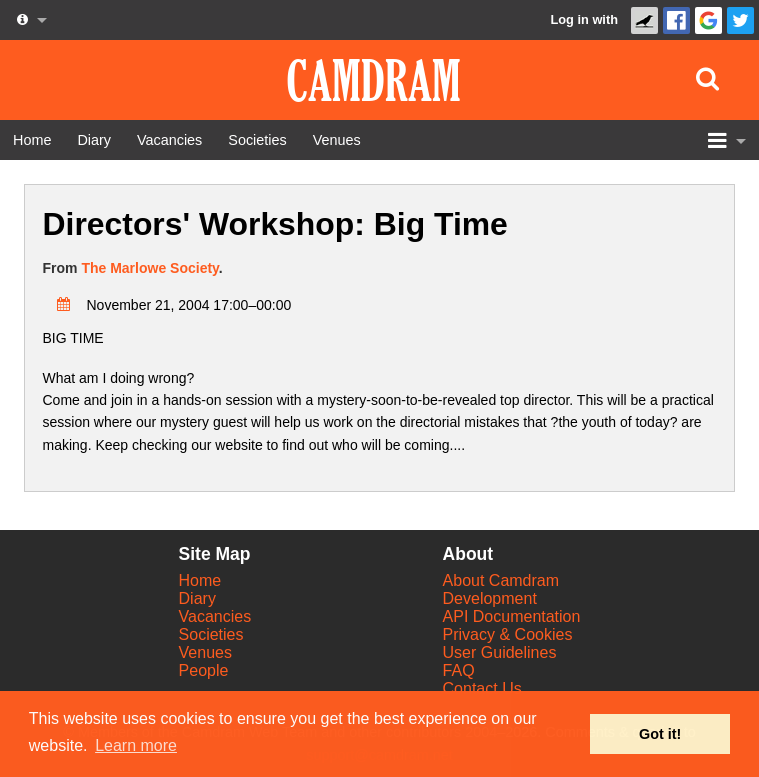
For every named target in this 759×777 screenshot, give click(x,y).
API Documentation (512, 616)
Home (200, 580)
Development (490, 598)
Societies (211, 634)
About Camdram (501, 580)
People (204, 670)
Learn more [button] (136, 745)
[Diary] (94, 140)
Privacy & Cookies (508, 634)
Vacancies (215, 616)
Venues (205, 652)
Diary (197, 598)
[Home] (32, 140)
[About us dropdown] (30, 20)
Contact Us (482, 688)
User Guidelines (500, 652)
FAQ (459, 670)
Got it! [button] (660, 734)
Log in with (584, 19)
